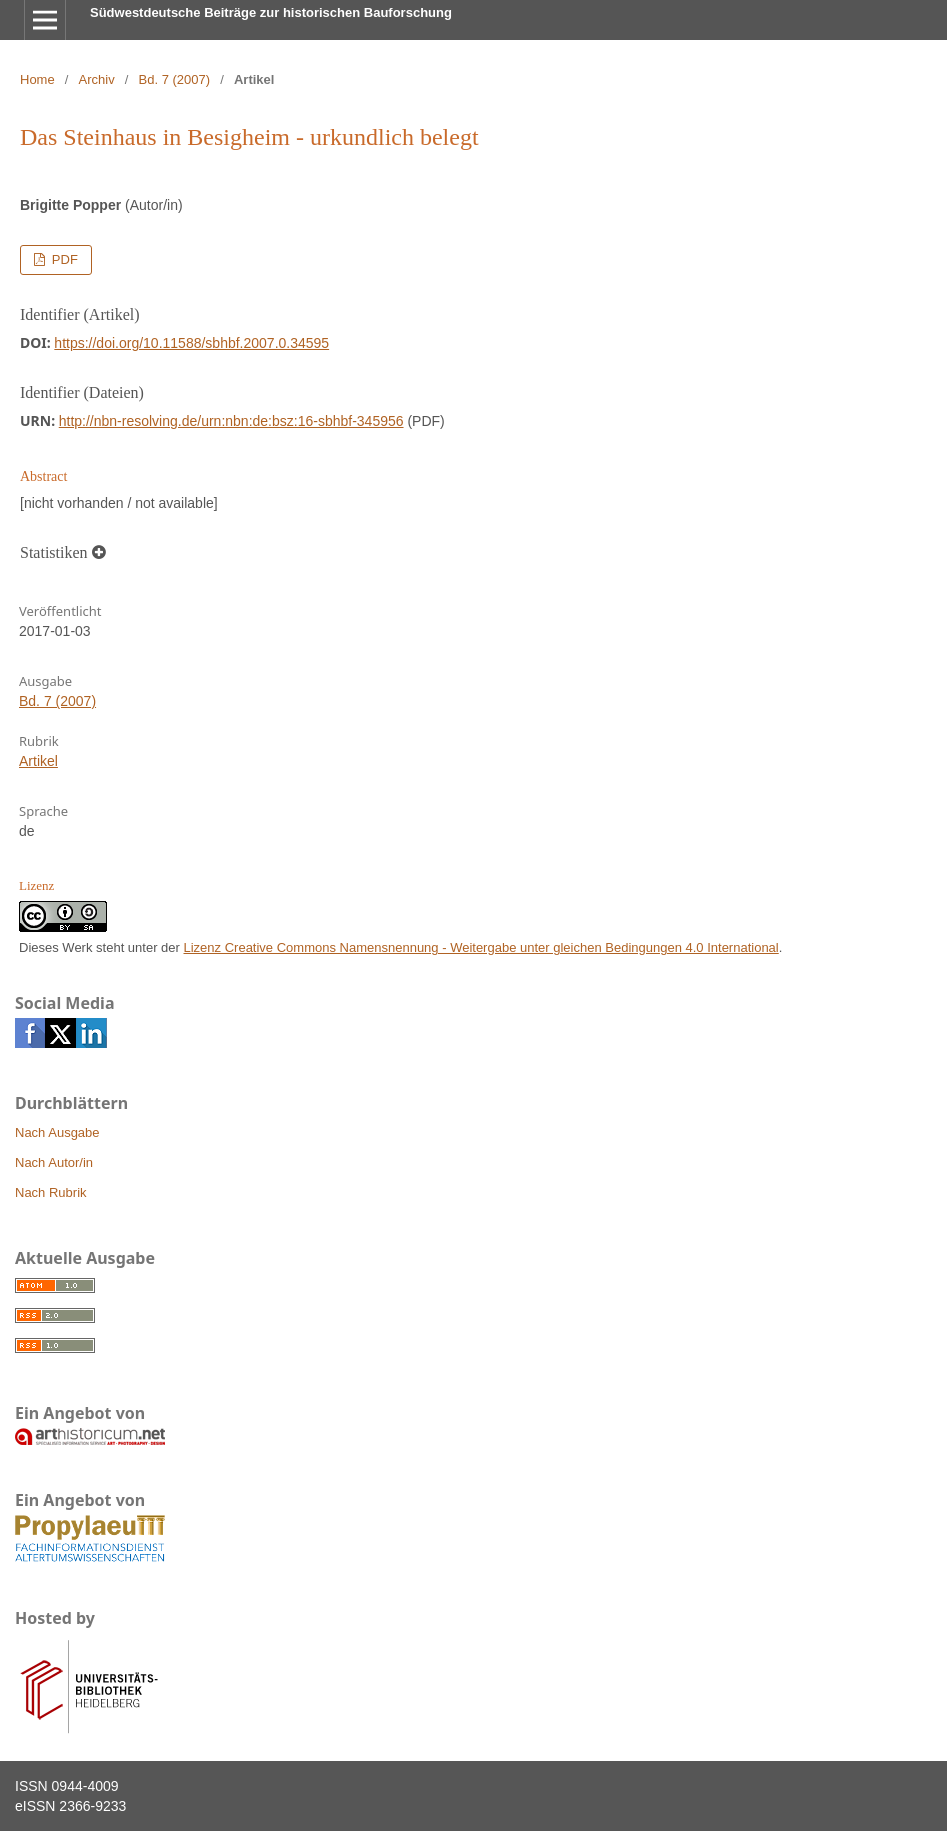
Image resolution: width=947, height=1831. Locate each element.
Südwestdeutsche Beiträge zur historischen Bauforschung (271, 12)
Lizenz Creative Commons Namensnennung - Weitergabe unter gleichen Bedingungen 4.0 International (481, 947)
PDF (63, 259)
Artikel (38, 761)
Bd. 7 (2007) (175, 79)
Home (37, 79)
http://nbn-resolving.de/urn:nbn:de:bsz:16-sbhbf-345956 (231, 421)
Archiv (97, 79)
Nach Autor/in (54, 1162)
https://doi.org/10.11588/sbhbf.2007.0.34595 (191, 343)
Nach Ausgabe (57, 1132)
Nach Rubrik (51, 1192)
